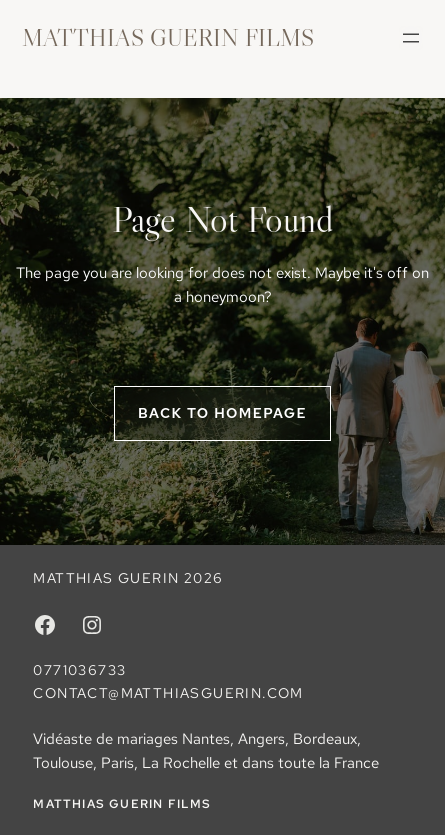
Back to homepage (222, 413)
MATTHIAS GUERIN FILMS (168, 37)
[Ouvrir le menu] (411, 38)
